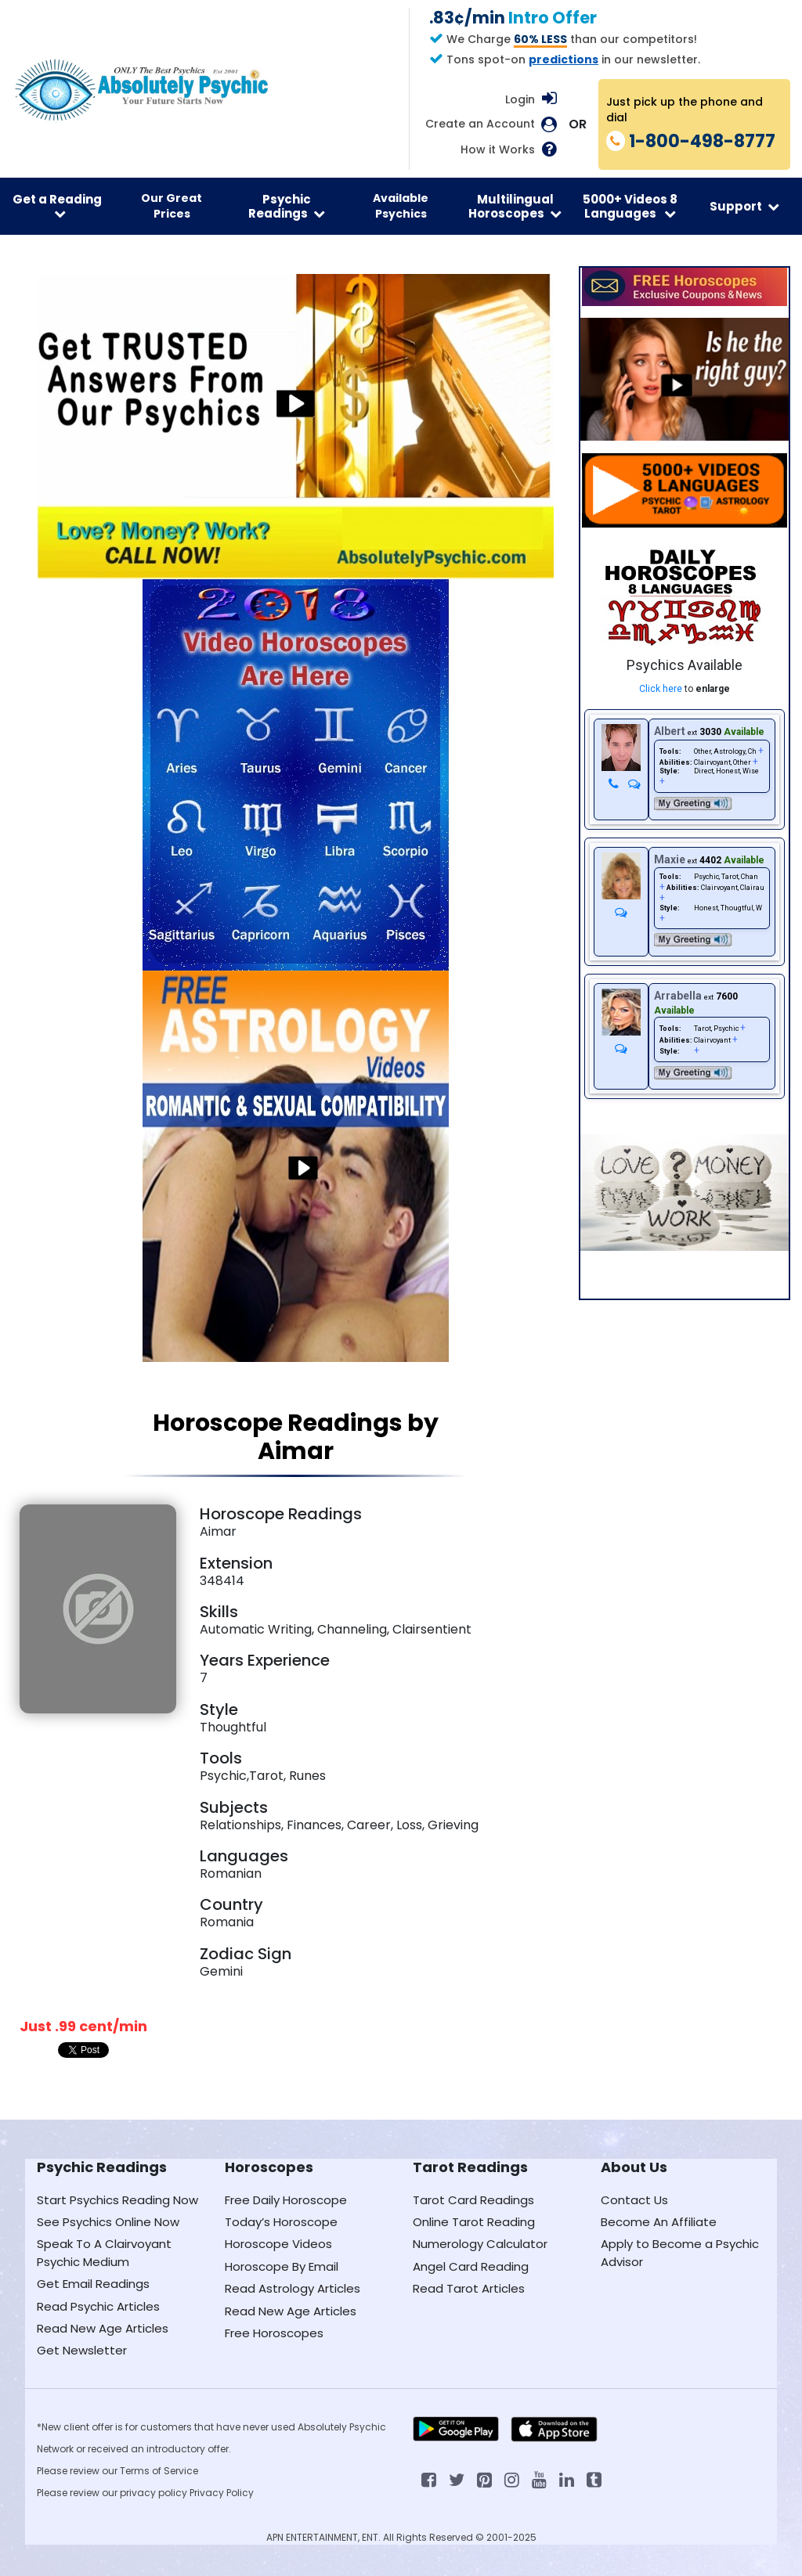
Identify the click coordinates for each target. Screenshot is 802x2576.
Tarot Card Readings (473, 2200)
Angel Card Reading (471, 2266)
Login (520, 99)
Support (744, 206)
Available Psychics (400, 206)
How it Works (498, 149)
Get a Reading (57, 205)
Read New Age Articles (102, 2328)
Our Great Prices (171, 206)
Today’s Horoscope (281, 2222)
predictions (563, 59)
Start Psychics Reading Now (117, 2200)
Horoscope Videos (278, 2244)
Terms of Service (159, 2470)
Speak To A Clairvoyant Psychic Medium (104, 2252)
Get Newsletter (82, 2350)
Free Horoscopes (274, 2333)
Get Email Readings (93, 2283)
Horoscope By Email (281, 2266)
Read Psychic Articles (98, 2306)
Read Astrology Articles (292, 2288)
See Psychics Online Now (108, 2222)
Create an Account (480, 124)
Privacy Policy (222, 2492)
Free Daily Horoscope (286, 2200)
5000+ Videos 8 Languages (630, 206)
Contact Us (634, 2200)
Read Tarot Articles (469, 2288)
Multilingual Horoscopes (515, 206)
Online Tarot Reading (474, 2222)
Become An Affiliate (659, 2222)
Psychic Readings (286, 206)
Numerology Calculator (480, 2244)
